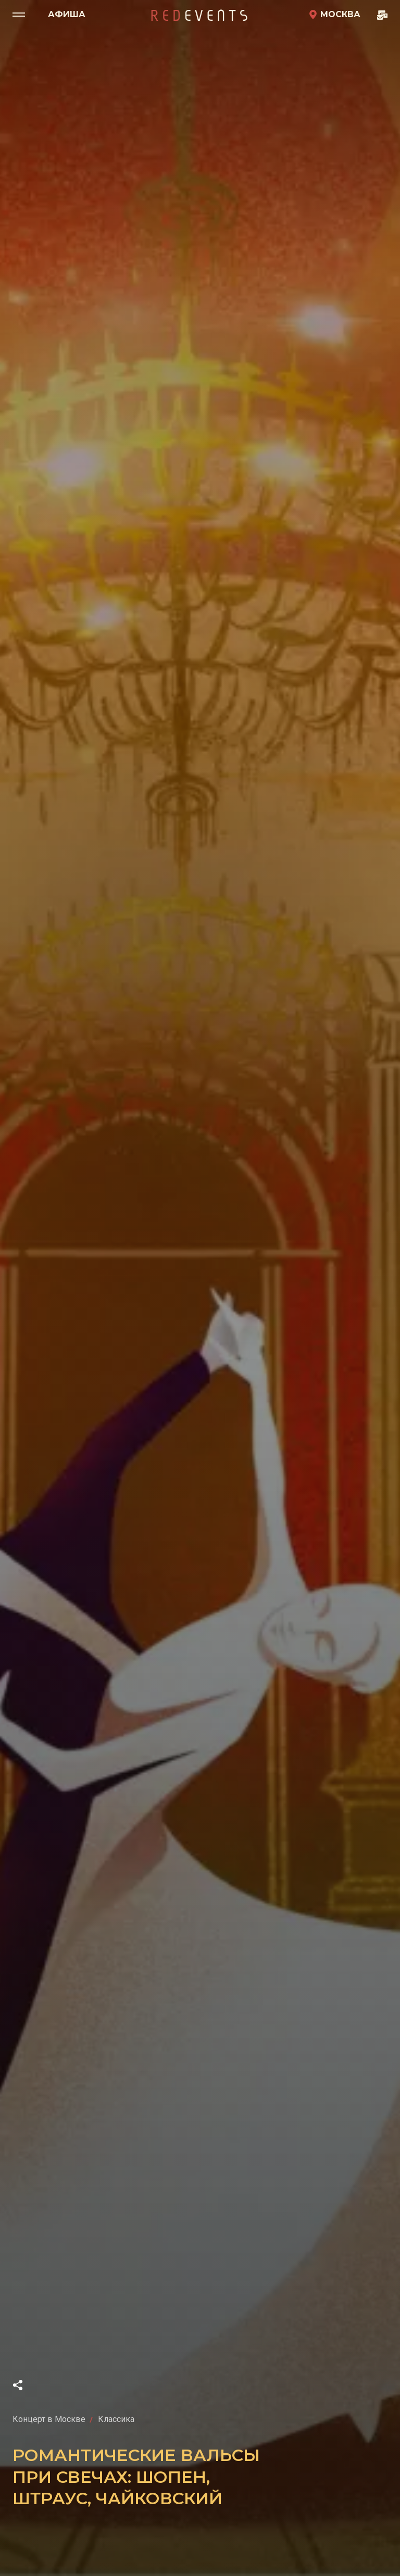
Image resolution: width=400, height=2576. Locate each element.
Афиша (66, 14)
